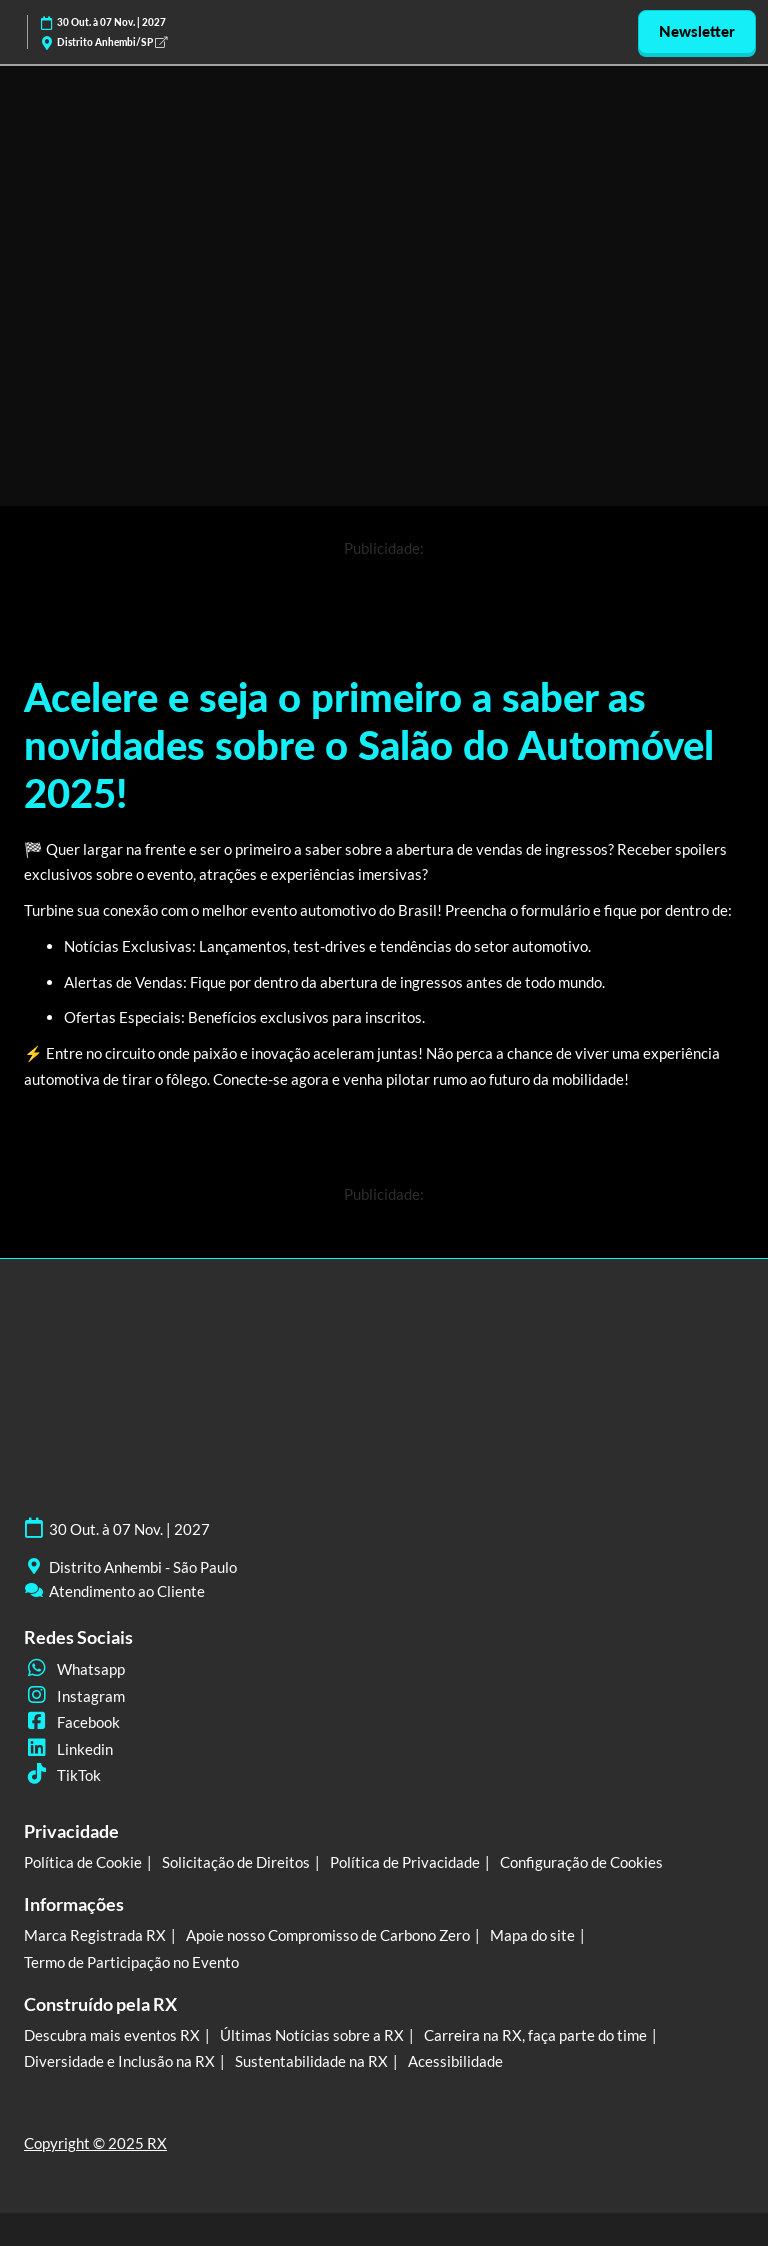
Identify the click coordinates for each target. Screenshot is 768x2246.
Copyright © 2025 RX (95, 2143)
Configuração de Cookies (581, 1862)
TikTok (62, 1775)
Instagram (74, 1696)
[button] (697, 32)
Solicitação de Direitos (236, 1862)
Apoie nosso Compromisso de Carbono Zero (328, 1935)
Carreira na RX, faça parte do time (535, 2035)
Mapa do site (532, 1935)
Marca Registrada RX (95, 1935)
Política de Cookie (83, 1862)
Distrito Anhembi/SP (112, 42)
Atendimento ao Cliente (127, 1591)
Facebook (72, 1722)
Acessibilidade (455, 2061)
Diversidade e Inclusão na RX (119, 2061)
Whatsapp (74, 1669)
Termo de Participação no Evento (131, 1962)
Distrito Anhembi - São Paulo (143, 1567)
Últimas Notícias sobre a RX (312, 2035)
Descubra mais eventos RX (112, 2035)
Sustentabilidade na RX (311, 2061)
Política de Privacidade (405, 1862)
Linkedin (68, 1749)
